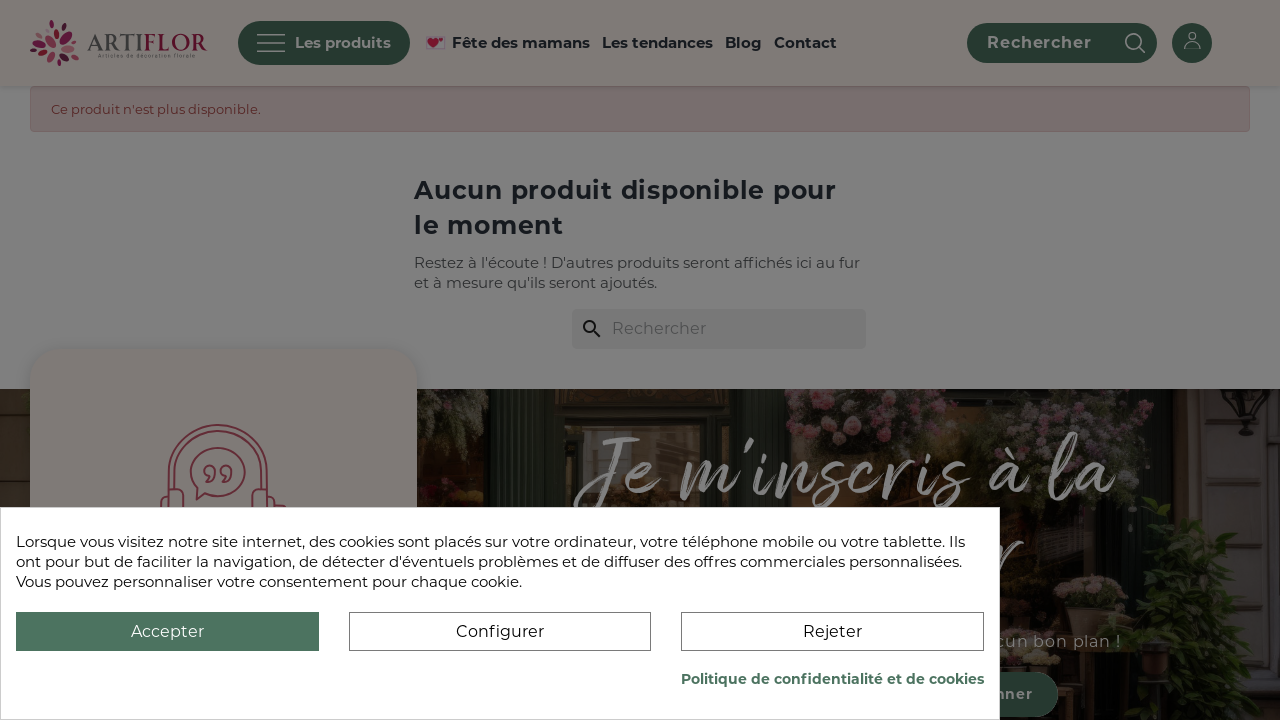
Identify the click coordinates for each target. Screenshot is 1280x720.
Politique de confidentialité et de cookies (832, 679)
